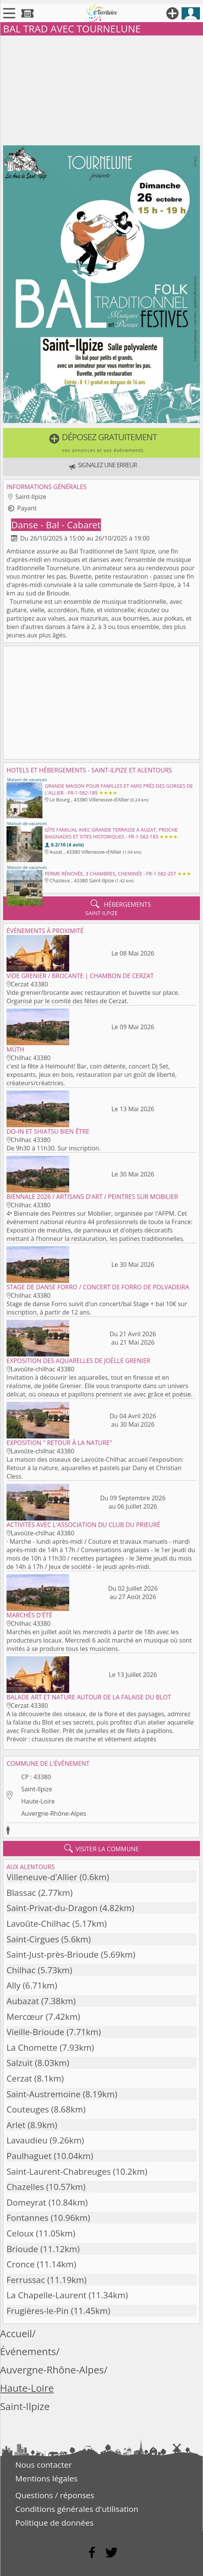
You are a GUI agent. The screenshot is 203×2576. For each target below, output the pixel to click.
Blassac (21, 1893)
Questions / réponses (54, 2495)
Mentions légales (46, 2478)
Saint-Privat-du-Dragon (51, 1908)
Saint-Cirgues (32, 1939)
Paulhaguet (29, 2156)
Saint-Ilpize (36, 1789)
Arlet (16, 2125)
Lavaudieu (26, 2140)
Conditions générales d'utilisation (76, 2509)
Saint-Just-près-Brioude (52, 1954)
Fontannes (27, 2218)
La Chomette (31, 2047)
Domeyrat (26, 2202)
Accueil (16, 2333)
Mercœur (25, 2017)
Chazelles (25, 2187)
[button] (101, 443)
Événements (28, 2351)
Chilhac (21, 1970)
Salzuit (19, 2063)
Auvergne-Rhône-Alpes (53, 1813)
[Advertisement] (101, 88)
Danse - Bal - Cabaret (56, 524)
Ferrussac (25, 2280)
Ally (13, 1985)
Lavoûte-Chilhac (38, 1923)
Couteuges (27, 2109)
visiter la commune (101, 1848)
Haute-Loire (38, 1801)
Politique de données (54, 2522)
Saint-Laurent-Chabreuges (58, 2171)
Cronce (20, 2264)
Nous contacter (43, 2464)
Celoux (20, 2233)
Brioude (22, 2249)
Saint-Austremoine (43, 2094)
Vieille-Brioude (35, 2032)
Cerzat (19, 2078)
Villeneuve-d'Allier (41, 1877)
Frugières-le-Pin (37, 2311)
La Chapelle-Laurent (46, 2295)
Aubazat (22, 2001)
